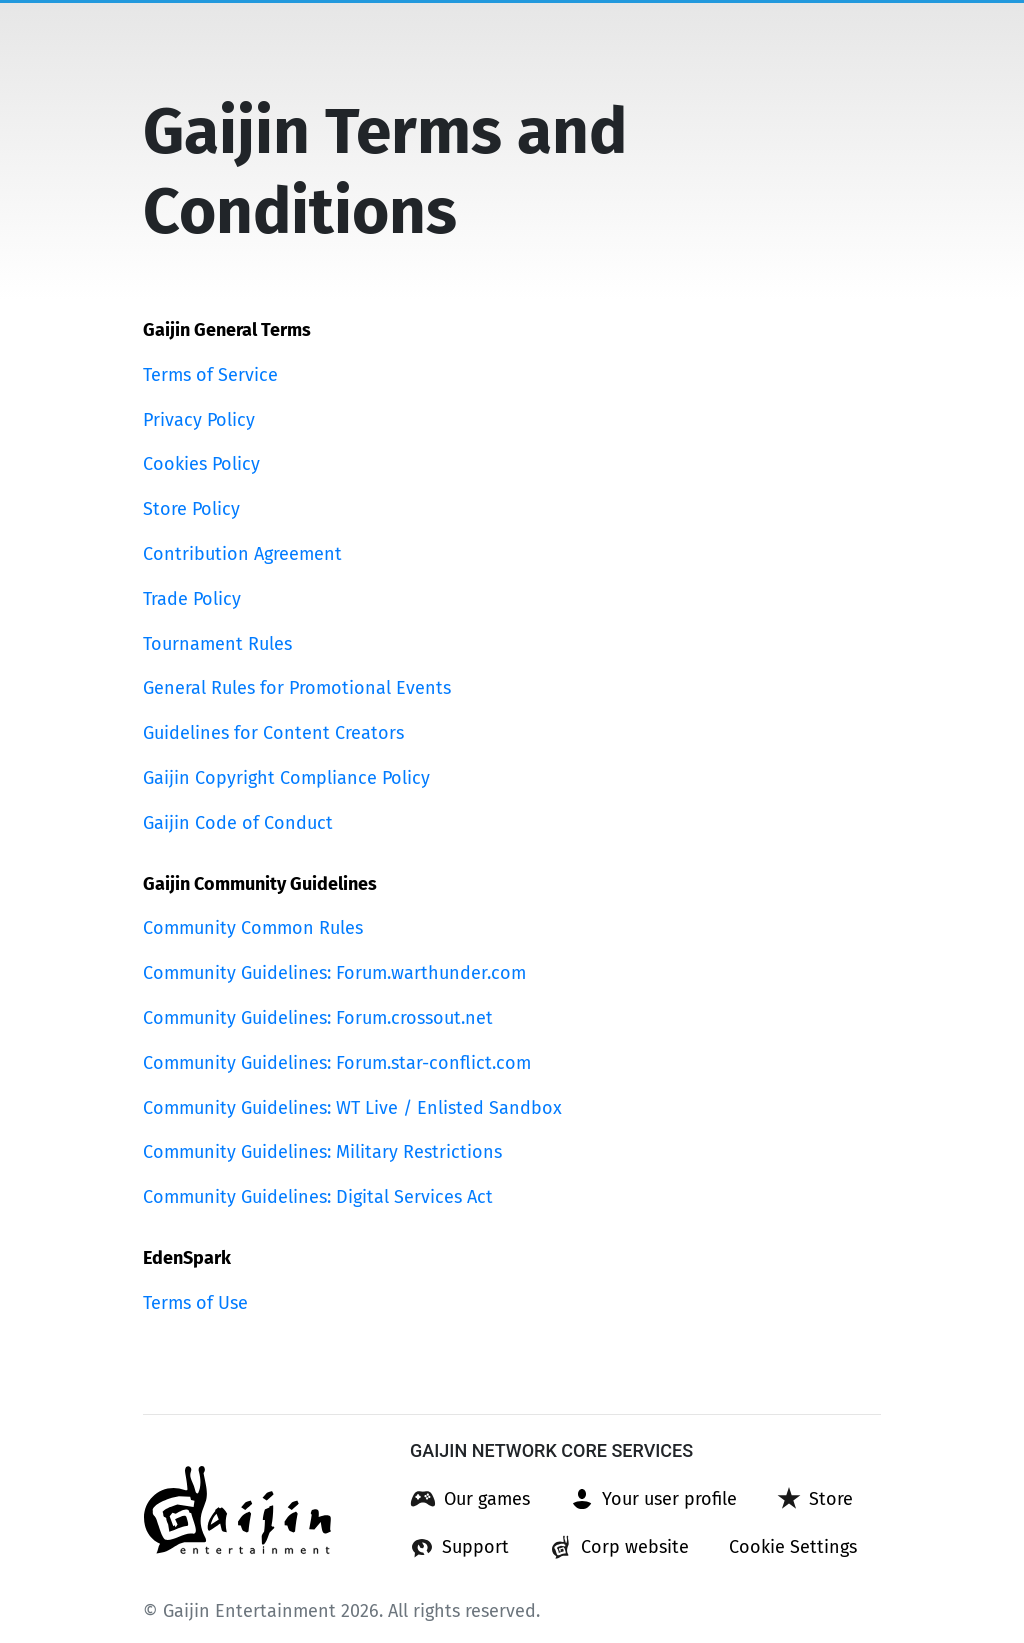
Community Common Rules (253, 928)
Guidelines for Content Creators (273, 733)
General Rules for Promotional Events (297, 688)
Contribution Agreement (242, 554)
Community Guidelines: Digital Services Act (318, 1197)
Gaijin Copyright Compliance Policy (286, 778)
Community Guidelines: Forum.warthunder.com (334, 973)
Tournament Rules (217, 644)
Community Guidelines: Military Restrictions (322, 1152)
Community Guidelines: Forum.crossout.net (318, 1018)
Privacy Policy (199, 420)
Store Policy (191, 509)
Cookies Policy (201, 464)
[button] (470, 1499)
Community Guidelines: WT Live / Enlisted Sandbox (352, 1108)
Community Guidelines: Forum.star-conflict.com (337, 1063)
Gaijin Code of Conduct (238, 823)
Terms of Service (210, 375)
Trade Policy (192, 599)
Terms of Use (195, 1303)
